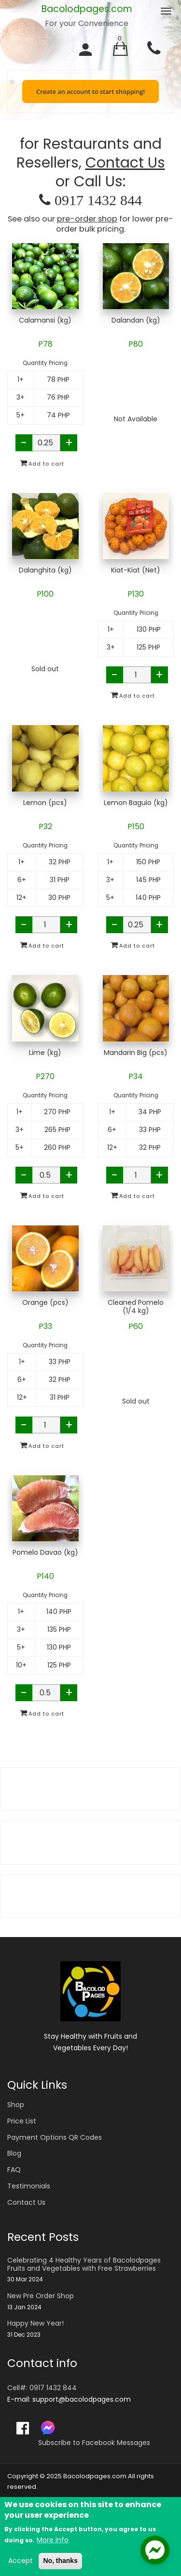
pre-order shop (87, 218)
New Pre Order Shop (40, 2296)
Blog (14, 2153)
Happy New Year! (35, 2323)
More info (53, 2540)
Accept (20, 2561)
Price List (21, 2121)
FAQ (14, 2169)
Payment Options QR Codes (54, 2137)
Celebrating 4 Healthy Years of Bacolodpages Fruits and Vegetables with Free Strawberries (84, 2264)
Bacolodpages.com (87, 8)
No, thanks (60, 2561)
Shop (15, 2104)
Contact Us (125, 163)
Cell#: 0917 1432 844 (42, 2388)
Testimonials (28, 2186)
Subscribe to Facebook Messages (94, 2442)
